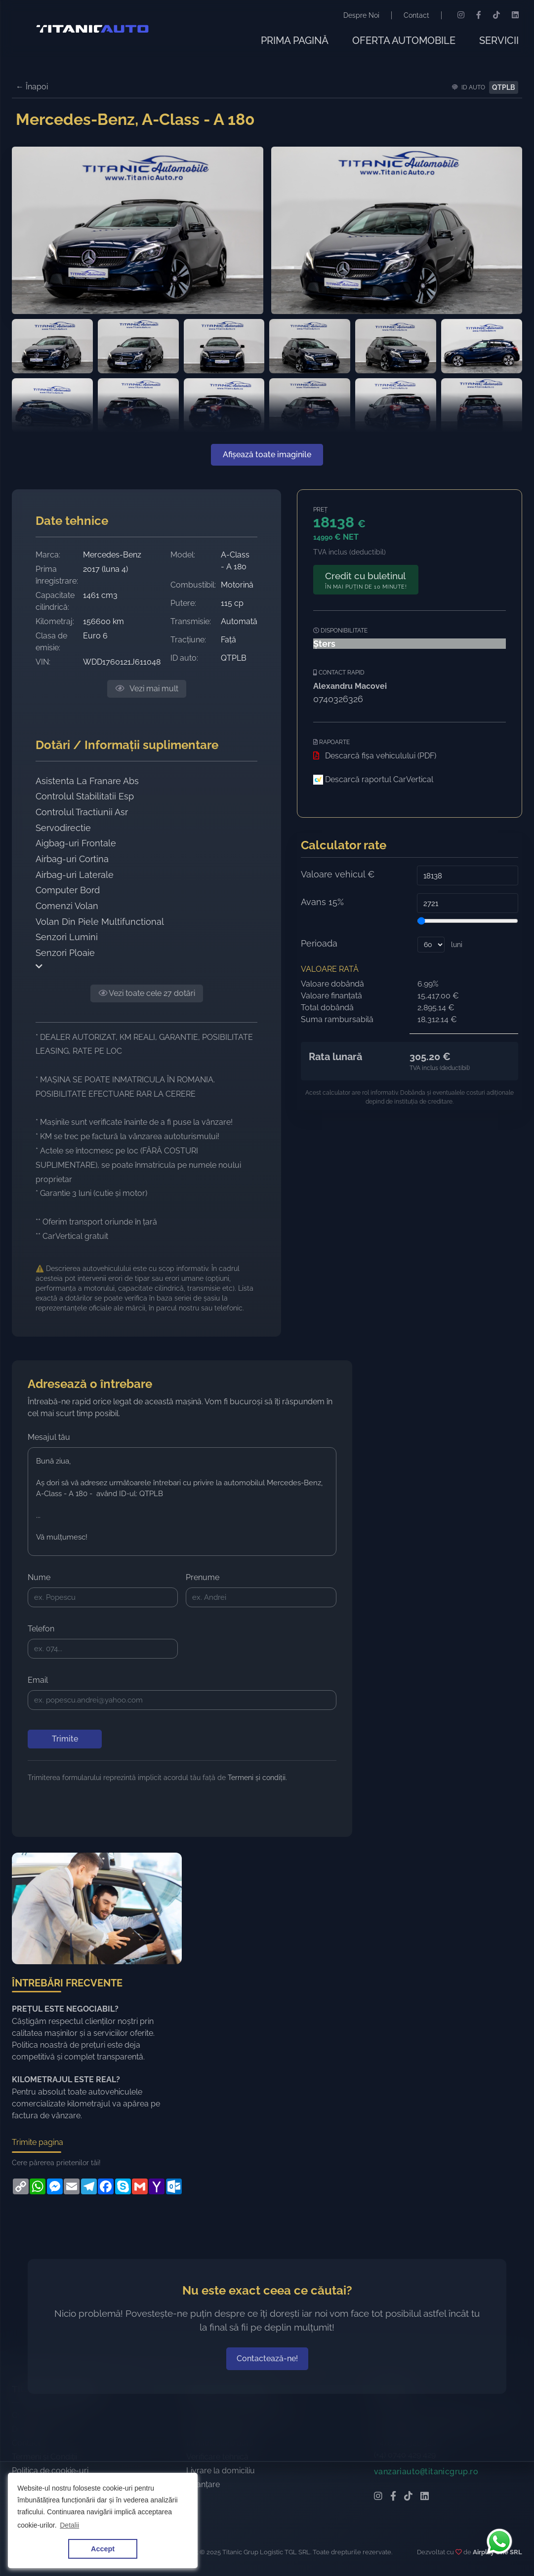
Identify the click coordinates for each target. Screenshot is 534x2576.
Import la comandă (221, 2467)
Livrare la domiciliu (220, 2509)
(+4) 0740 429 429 (405, 2493)
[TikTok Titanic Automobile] (408, 2535)
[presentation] (103, 1802)
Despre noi (31, 2467)
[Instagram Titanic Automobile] (378, 2535)
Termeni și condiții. (257, 1778)
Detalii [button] (69, 2525)
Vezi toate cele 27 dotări (147, 993)
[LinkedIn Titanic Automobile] (424, 2535)
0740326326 (338, 699)
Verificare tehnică (217, 2495)
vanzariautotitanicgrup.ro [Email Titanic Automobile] (426, 2510)
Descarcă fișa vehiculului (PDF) (374, 755)
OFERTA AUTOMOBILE (403, 40)
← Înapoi (32, 86)
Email (38, 1680)
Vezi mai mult (146, 689)
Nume (39, 1577)
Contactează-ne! (267, 2397)
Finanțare (203, 2523)
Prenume (202, 1577)
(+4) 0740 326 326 (405, 2481)
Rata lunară (335, 1057)
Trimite (65, 1739)
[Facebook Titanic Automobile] (393, 2535)
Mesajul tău (49, 1437)
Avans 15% (322, 902)
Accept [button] (103, 2549)
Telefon (41, 1628)
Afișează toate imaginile (267, 454)
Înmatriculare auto (219, 2481)
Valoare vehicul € (337, 874)
